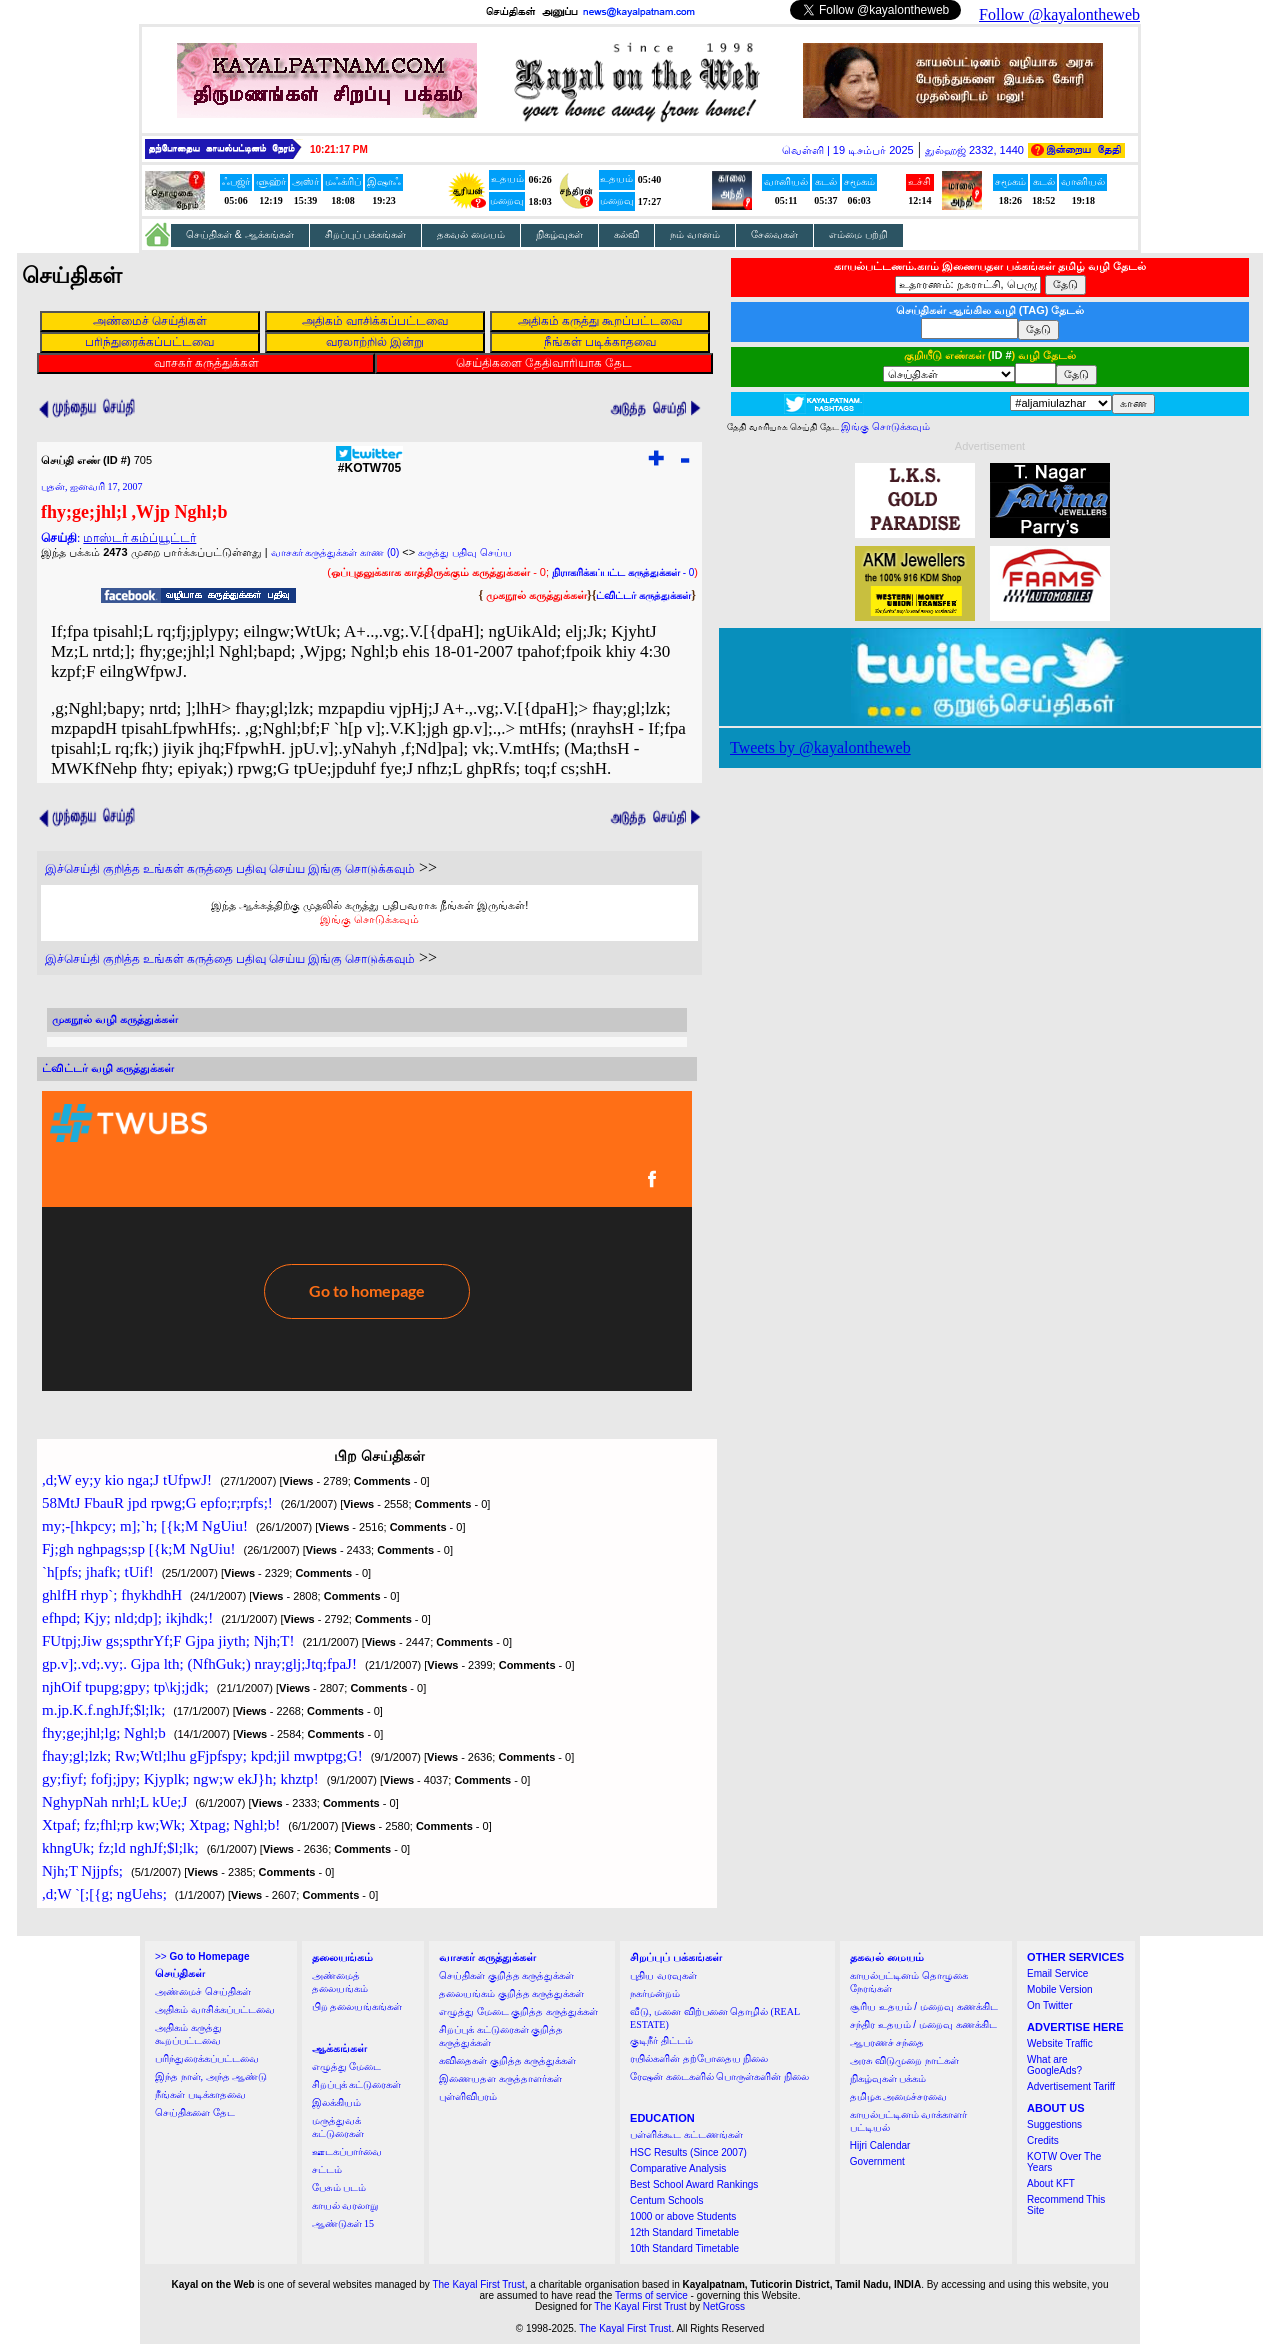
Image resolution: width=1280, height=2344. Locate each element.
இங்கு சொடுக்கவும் (369, 919)
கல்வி (626, 234)
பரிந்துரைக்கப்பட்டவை (207, 2058)
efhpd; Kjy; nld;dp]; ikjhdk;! (127, 1618)
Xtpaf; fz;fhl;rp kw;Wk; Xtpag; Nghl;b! (161, 1825)
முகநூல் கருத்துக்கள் (536, 595)
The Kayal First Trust (478, 2284)
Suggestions (1054, 2124)
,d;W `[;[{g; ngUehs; (104, 1894)
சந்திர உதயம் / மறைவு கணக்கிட (923, 2024)
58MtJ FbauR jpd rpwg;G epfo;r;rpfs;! (157, 1503)
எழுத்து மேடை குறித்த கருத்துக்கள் (518, 2011)
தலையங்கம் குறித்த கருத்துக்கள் (511, 1993)
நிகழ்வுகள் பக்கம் (888, 2078)
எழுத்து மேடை (347, 2066)
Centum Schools (666, 2200)
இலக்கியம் (336, 2102)
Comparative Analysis (678, 2168)
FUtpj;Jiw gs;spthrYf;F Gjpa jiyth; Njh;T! (168, 1641)
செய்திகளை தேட (195, 2112)
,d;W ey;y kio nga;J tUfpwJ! (127, 1480)
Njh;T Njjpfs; (82, 1871)
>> (202, 1956)
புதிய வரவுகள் (663, 1975)
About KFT (1051, 2183)
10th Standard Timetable (684, 2248)
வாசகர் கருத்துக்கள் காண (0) (335, 552)
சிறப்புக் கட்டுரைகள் (357, 2084)
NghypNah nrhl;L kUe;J (114, 1802)
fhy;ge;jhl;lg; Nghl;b (104, 1733)
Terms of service (651, 2295)
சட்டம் (327, 2169)
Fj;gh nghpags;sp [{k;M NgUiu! (138, 1549)
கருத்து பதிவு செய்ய (465, 552)
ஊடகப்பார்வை (347, 2151)
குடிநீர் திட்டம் (661, 2040)
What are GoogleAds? (1054, 2065)
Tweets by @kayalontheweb (820, 747)
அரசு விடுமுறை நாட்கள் (904, 2060)
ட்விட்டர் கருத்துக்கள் (643, 595)
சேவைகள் (774, 234)
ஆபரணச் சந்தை (887, 2042)
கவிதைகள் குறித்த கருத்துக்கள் (507, 2060)
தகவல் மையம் (471, 234)
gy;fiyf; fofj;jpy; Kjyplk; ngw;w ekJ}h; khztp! (180, 1779)
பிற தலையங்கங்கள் (357, 2006)
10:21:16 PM (339, 149)
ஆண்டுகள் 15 (343, 2223)
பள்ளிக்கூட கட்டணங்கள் (686, 2134)
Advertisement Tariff (1071, 2086)
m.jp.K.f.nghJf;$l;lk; (103, 1710)
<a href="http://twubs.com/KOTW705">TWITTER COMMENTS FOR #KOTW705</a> (367, 1241)
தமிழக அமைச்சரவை (899, 2096)
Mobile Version (1060, 1989)
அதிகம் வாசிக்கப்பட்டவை (215, 2009)
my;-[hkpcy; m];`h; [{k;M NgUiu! (145, 1526)
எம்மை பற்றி (858, 234)
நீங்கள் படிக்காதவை (200, 2094)
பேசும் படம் (339, 2187)
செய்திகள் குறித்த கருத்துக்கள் (506, 1975)
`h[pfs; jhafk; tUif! (98, 1572)
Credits (1043, 2140)
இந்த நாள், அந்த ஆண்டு (211, 2076)
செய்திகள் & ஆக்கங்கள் (240, 234)
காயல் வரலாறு (345, 2205)
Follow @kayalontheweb (1059, 14)
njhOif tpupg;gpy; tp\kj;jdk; (125, 1687)
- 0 (623, 572)
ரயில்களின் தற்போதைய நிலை (699, 2058)
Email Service (1057, 1973)
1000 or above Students (683, 2216)
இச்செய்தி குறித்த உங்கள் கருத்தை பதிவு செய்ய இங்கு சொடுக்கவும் (230, 869)
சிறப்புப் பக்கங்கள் (366, 234)
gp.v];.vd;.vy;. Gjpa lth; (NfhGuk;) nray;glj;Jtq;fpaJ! (199, 1664)
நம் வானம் (695, 234)
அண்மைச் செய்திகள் (203, 1991)
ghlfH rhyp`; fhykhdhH (112, 1595)
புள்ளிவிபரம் (468, 2096)
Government (877, 2161)
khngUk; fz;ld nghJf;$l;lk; (120, 1848)
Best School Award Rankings (694, 2184)
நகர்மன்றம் (655, 1993)
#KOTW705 (369, 462)
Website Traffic (1060, 2043)
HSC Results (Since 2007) (688, 2152)
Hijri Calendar (880, 2145)
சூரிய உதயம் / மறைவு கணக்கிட (924, 2006)
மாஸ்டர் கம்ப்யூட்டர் (139, 538)
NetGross (724, 2306)
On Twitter (1049, 2005)
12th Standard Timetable (684, 2232)
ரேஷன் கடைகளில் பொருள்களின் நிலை (719, 2076)
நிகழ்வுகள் (559, 234)
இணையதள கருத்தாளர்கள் (500, 2078)
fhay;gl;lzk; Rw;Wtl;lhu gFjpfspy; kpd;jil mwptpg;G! (202, 1756)
